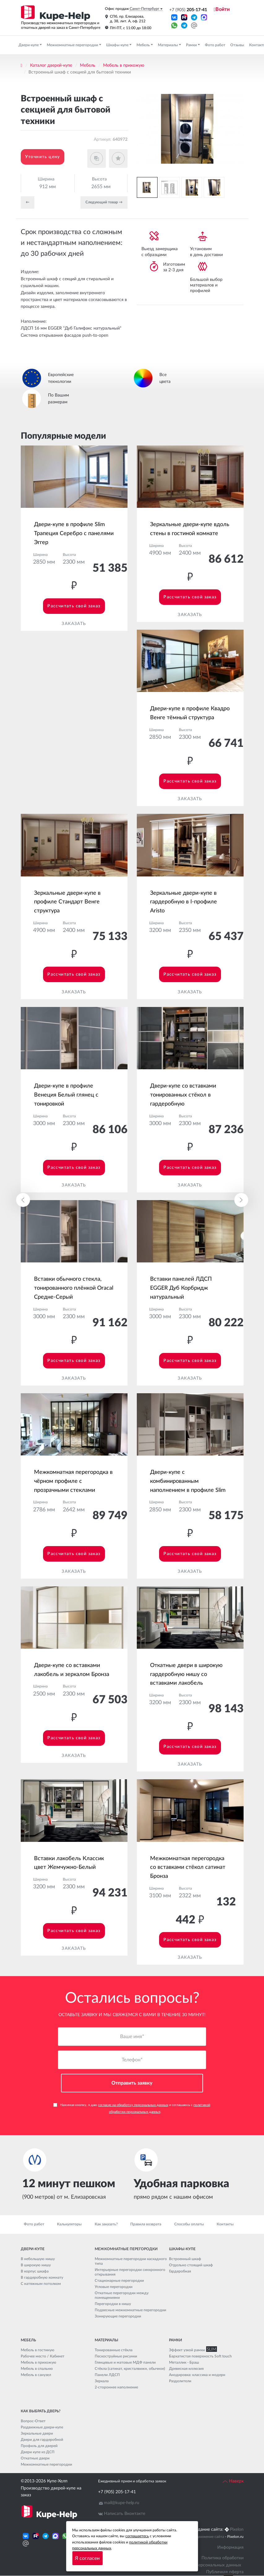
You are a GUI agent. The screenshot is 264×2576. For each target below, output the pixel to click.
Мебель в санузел (36, 2375)
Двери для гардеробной (42, 2440)
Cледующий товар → (104, 202)
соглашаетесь (137, 2536)
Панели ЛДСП (107, 2375)
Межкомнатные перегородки (73, 45)
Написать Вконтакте (124, 2514)
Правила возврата (145, 2224)
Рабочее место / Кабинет (42, 2356)
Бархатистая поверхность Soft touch (200, 2356)
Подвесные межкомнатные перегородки (130, 2310)
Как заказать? (106, 2224)
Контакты (225, 2224)
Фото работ (215, 45)
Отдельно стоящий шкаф (191, 2265)
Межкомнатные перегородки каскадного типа (131, 2261)
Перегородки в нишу (113, 2304)
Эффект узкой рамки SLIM (191, 2350)
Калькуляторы (69, 2224)
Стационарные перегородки (119, 2281)
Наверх (233, 2481)
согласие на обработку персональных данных (133, 2105)
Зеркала (102, 2381)
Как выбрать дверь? (40, 2411)
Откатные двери (35, 2458)
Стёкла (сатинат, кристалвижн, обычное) (130, 2369)
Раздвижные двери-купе (42, 2427)
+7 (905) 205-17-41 (117, 2492)
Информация (230, 2547)
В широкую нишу (36, 2265)
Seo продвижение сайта (203, 2537)
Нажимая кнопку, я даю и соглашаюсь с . (131, 2108)
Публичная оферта (225, 2572)
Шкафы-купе (117, 45)
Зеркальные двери (37, 2434)
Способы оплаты (189, 2224)
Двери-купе (29, 45)
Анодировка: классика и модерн (197, 2375)
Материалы (168, 45)
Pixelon (237, 2530)
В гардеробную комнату (42, 2278)
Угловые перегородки (113, 2287)
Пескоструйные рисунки (116, 2356)
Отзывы (237, 45)
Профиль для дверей (39, 2446)
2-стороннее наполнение (116, 2387)
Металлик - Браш (184, 2363)
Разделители (180, 2381)
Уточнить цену (42, 157)
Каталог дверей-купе (51, 65)
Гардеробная (180, 2271)
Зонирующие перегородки (118, 2316)
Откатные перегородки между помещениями (122, 2295)
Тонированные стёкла (113, 2350)
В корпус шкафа (35, 2271)
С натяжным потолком (41, 2284)
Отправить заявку (132, 2083)
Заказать (74, 624)
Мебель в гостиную (37, 2350)
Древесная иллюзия (186, 2369)
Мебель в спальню (37, 2369)
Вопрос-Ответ (33, 2421)
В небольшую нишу (38, 2259)
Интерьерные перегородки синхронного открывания (130, 2272)
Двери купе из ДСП (37, 2452)
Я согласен (87, 2558)
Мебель (143, 45)
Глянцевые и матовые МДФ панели (125, 2363)
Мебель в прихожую (123, 65)
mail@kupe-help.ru (121, 2503)
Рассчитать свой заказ (73, 606)
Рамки (192, 45)
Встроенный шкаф (185, 2259)
